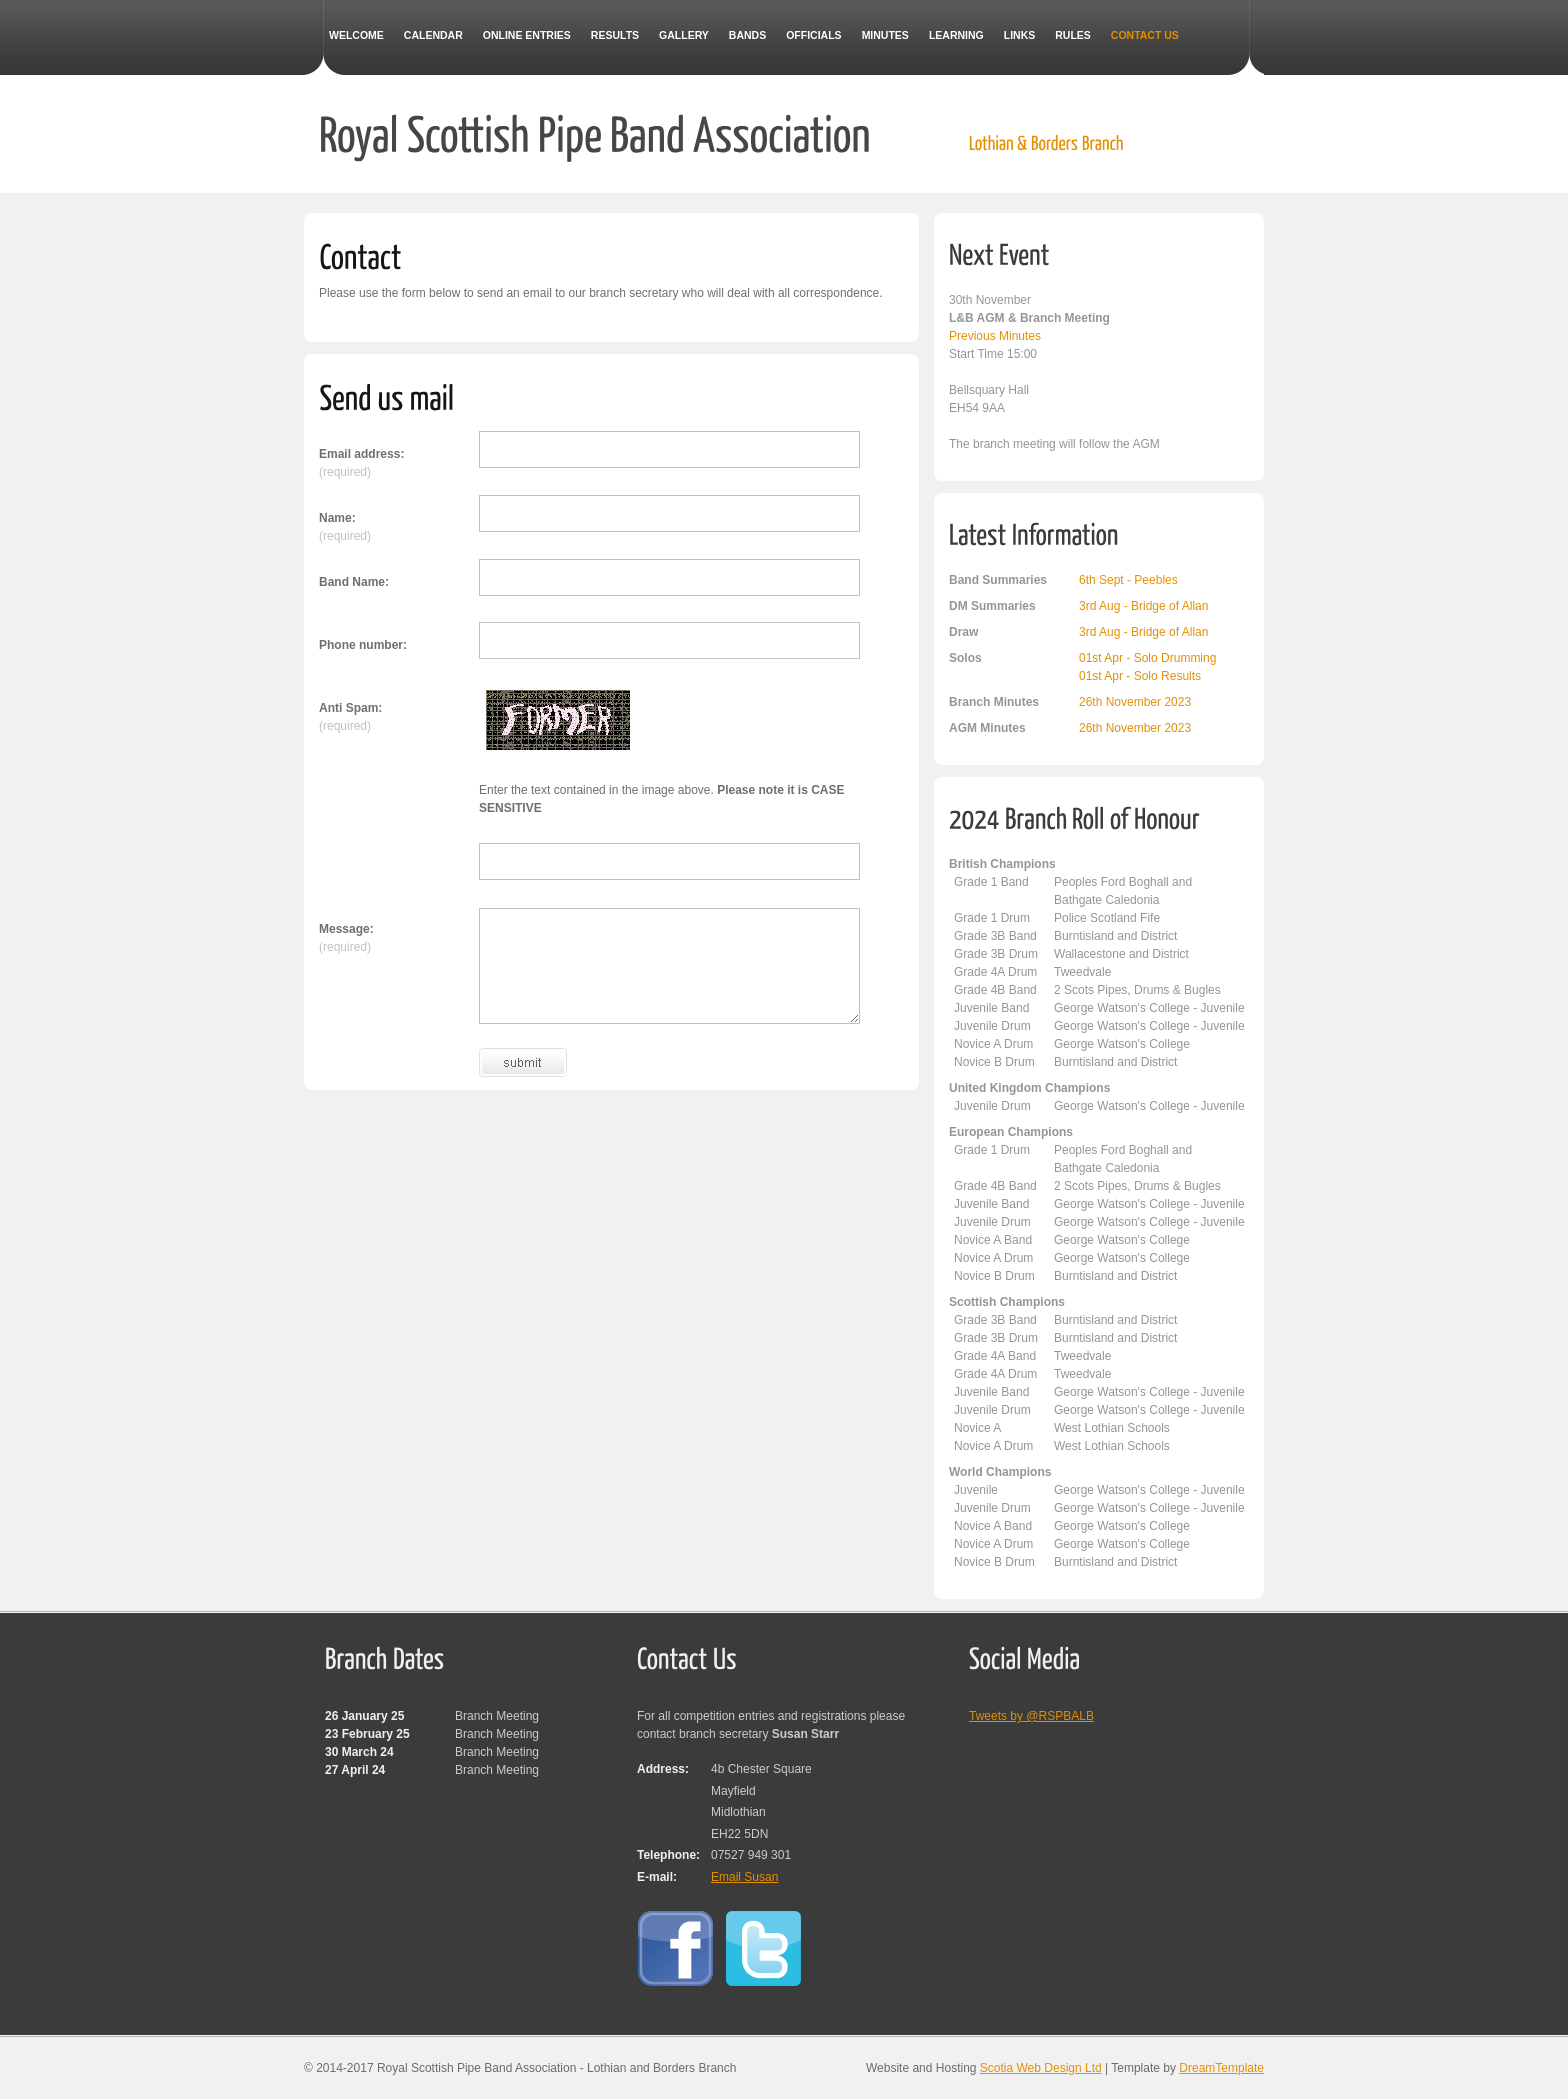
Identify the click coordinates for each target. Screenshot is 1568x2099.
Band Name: (354, 582)
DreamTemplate (1221, 2068)
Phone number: (363, 645)
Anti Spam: (350, 708)
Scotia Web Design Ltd (1041, 2068)
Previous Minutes (995, 336)
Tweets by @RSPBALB (1031, 1716)
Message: (346, 929)
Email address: (361, 454)
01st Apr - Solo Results (1140, 676)
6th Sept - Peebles (1128, 580)
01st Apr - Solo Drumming (1147, 658)
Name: (337, 518)
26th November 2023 (1135, 702)
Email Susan (744, 1877)
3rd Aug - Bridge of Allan (1143, 606)
